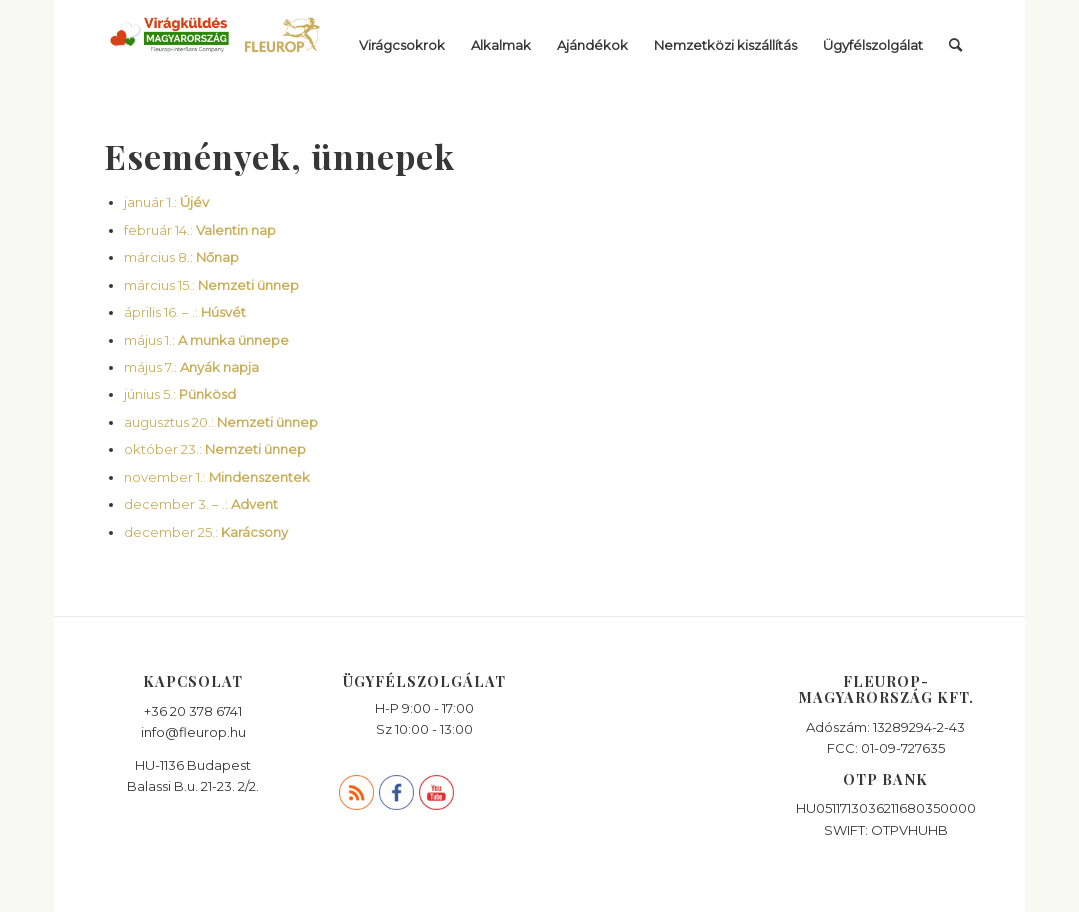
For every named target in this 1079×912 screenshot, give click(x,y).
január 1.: (166, 202)
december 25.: (206, 532)
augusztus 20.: (221, 422)
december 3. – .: (201, 504)
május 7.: (191, 367)
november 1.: (217, 477)
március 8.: (181, 257)
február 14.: (200, 230)
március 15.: (211, 285)
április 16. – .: (185, 312)
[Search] (955, 45)
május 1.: (206, 340)
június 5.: (180, 394)
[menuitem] (402, 45)
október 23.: (215, 449)
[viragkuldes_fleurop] (216, 45)
